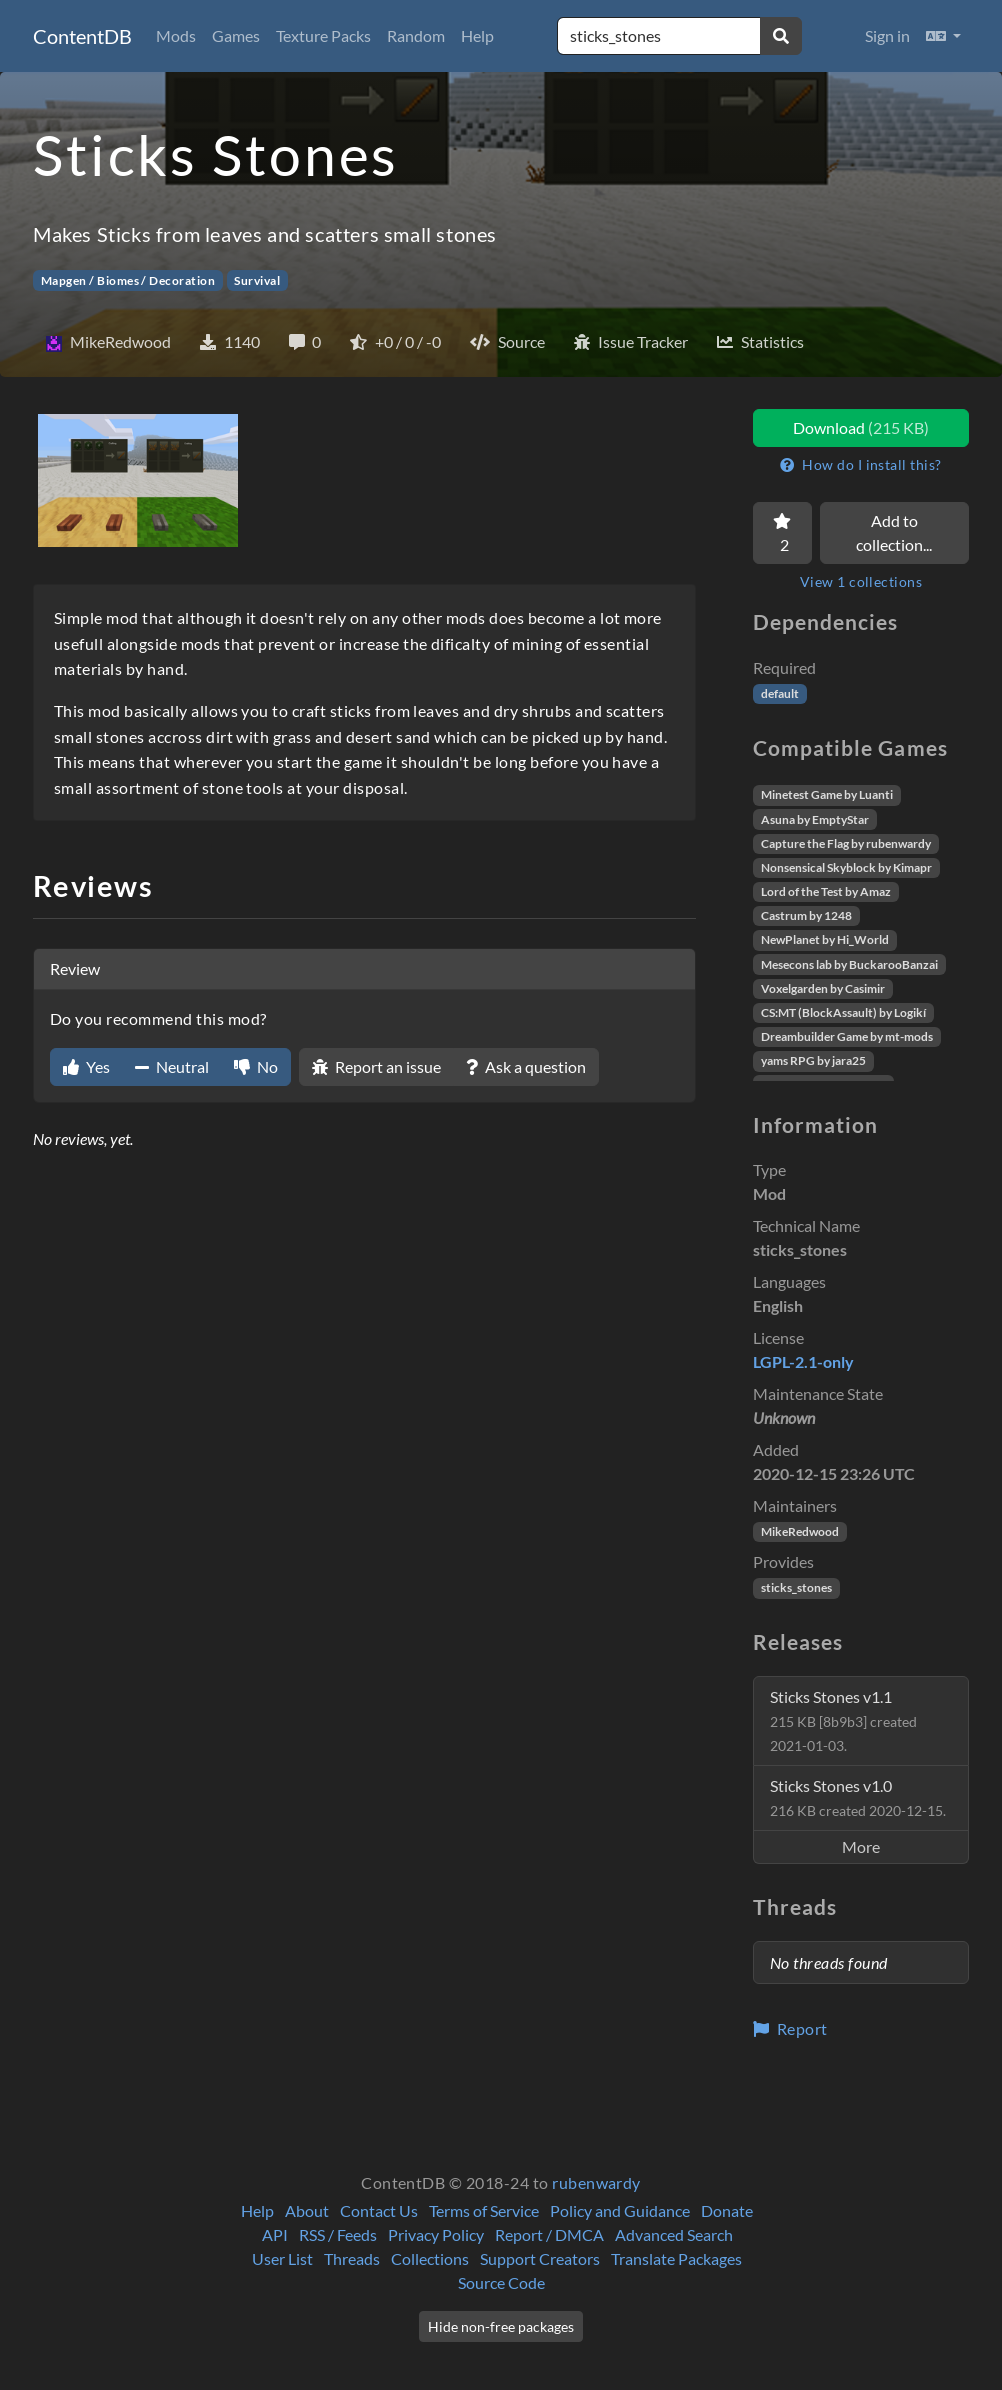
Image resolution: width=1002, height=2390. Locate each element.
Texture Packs (323, 35)
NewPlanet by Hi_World (825, 939)
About (307, 2210)
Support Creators (540, 2258)
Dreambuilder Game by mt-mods (847, 1036)
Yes (86, 1066)
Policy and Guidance (620, 2210)
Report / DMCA (549, 2234)
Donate (727, 2210)
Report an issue (376, 1066)
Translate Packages (676, 2258)
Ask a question (526, 1066)
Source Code (501, 2282)
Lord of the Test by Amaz (826, 891)
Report (790, 2028)
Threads (352, 2258)
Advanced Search (674, 2234)
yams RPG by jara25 (813, 1060)
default (780, 693)
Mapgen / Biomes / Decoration (128, 280)
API (275, 2234)
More (861, 1846)
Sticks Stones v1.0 (858, 1797)
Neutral (172, 1066)
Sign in (887, 35)
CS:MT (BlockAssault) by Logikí (843, 1012)
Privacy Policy (436, 2234)
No (256, 1066)
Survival (257, 280)
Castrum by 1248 (806, 915)
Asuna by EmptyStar (815, 819)
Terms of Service (484, 2210)
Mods (176, 35)
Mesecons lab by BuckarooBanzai (849, 964)
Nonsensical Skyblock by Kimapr (846, 867)
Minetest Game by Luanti (827, 794)
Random (416, 35)
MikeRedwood (800, 1531)
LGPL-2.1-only (803, 1361)
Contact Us (379, 2210)
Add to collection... (894, 532)
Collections (430, 2258)
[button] (943, 36)
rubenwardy (596, 2182)
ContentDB (82, 36)
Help (477, 35)
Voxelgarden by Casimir (823, 988)
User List (282, 2258)
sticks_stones (796, 1587)
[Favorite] (782, 533)
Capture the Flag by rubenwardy (846, 843)
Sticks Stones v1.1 (843, 1720)
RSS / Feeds (338, 2234)
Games (236, 35)
